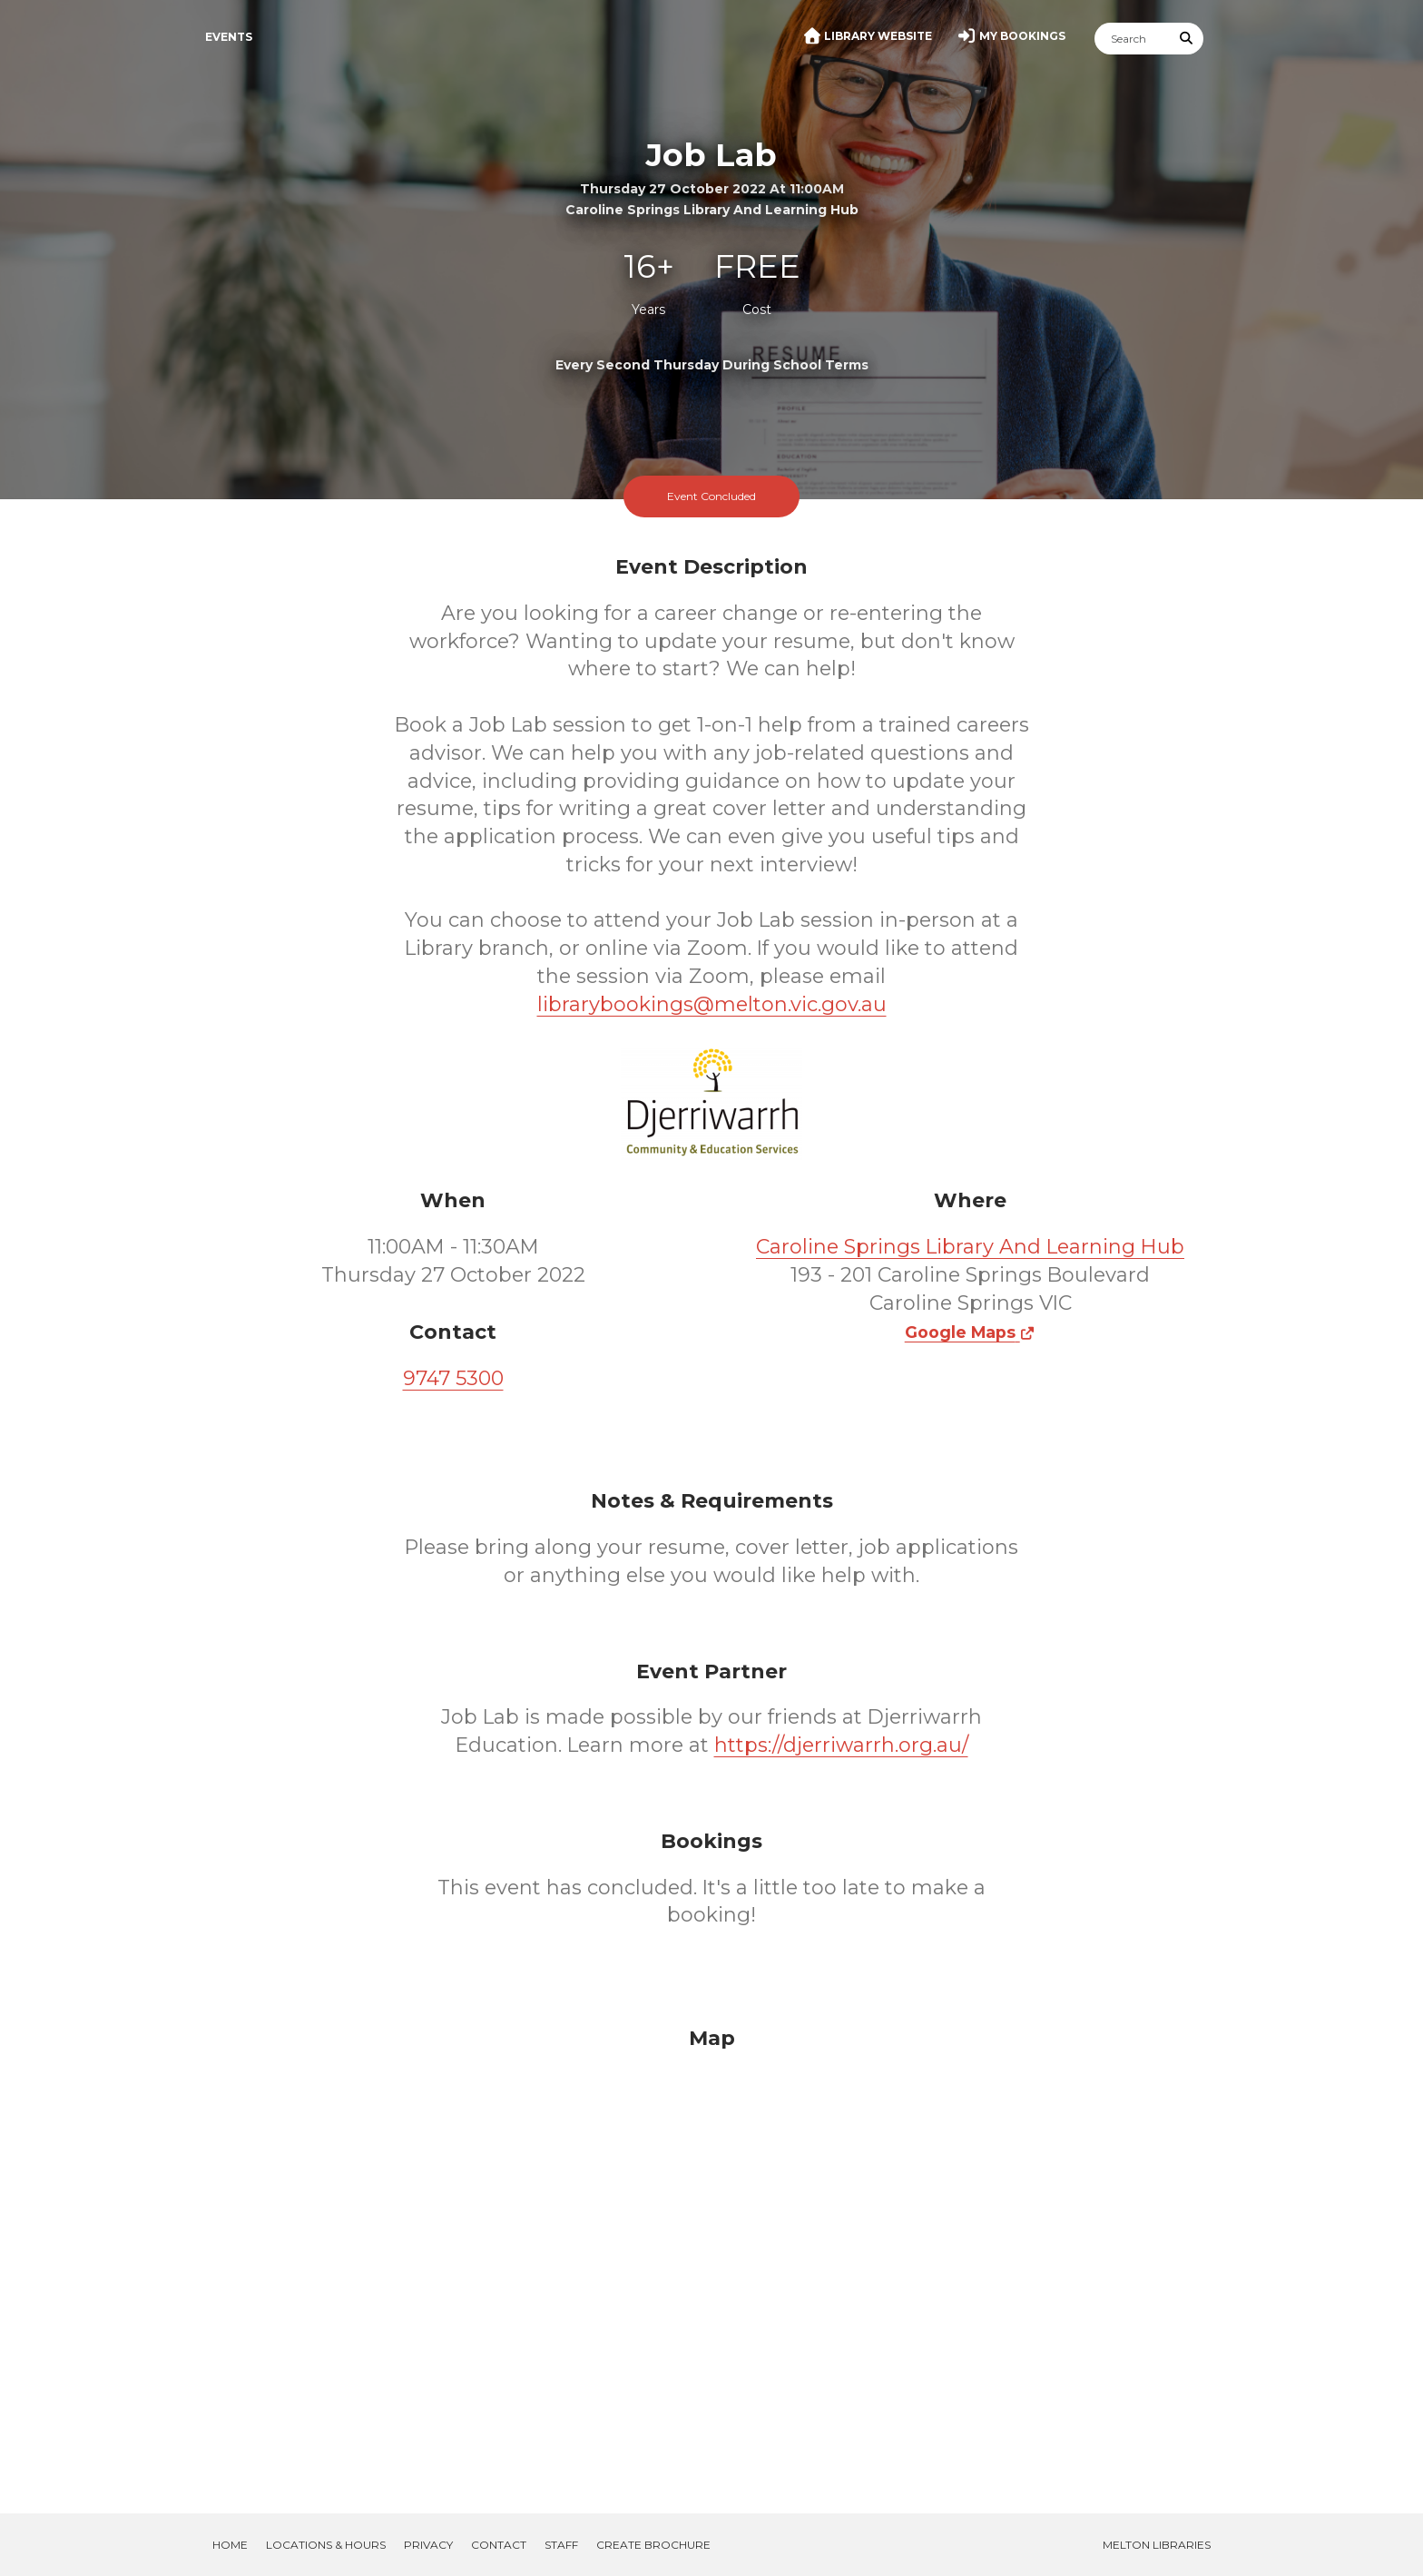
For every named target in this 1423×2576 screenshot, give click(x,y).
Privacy (428, 2544)
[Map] (711, 2248)
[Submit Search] (1187, 38)
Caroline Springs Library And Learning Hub (970, 1246)
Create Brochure (653, 2544)
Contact (498, 2544)
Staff (561, 2544)
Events (228, 37)
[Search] (1132, 38)
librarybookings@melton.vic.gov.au (712, 1004)
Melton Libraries (1157, 2544)
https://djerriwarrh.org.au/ (841, 1745)
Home (230, 2544)
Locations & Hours (326, 2544)
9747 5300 (453, 1378)
